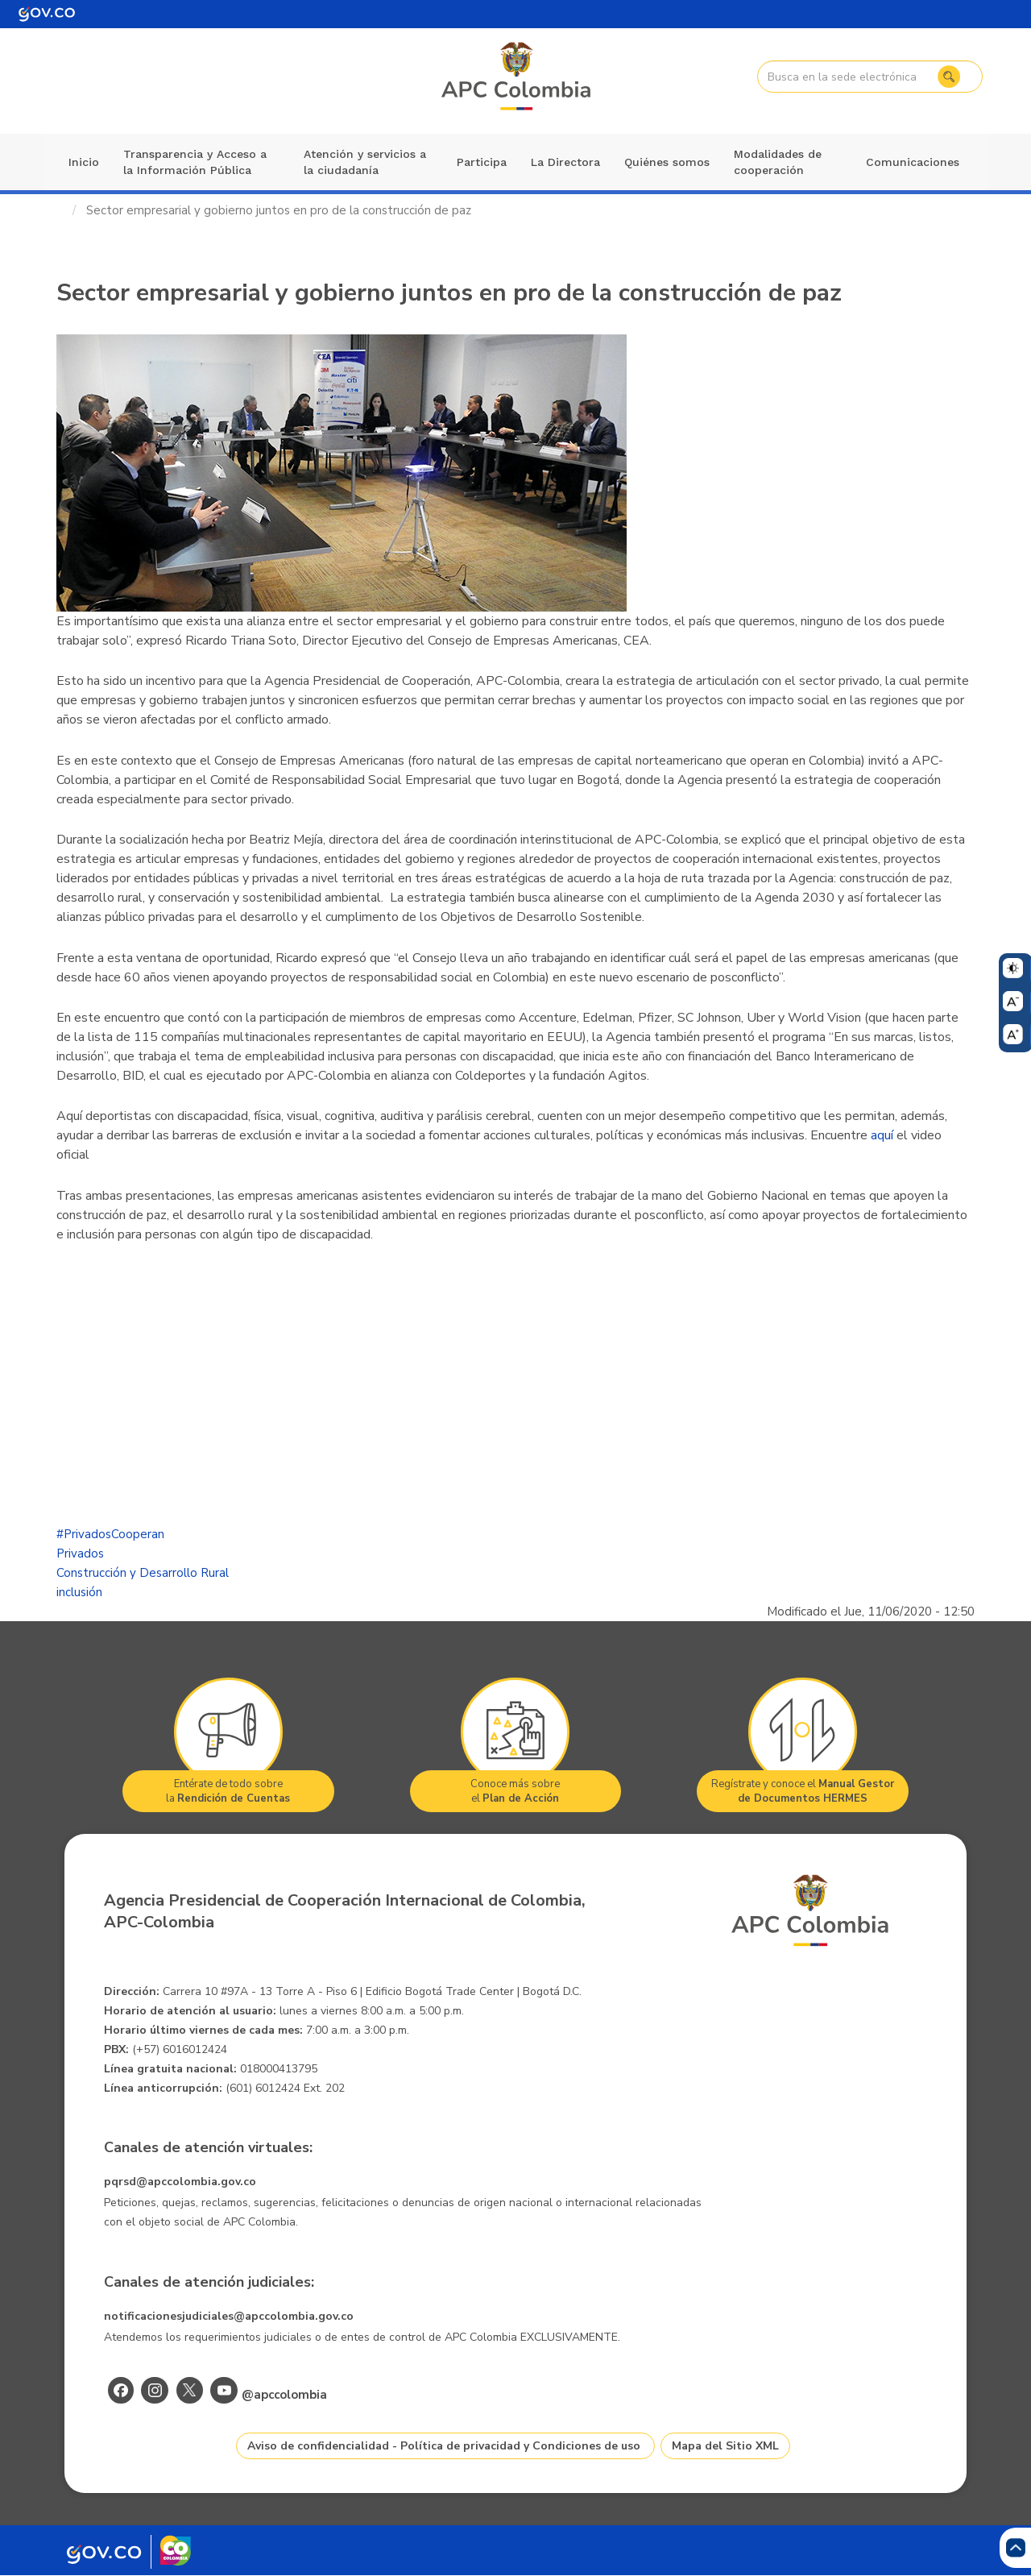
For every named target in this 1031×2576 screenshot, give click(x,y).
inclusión (79, 1592)
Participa (482, 162)
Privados (80, 1553)
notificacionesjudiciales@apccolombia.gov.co (229, 2316)
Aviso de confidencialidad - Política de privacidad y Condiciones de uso (443, 2446)
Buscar (948, 76)
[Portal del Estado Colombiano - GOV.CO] (47, 14)
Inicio (83, 162)
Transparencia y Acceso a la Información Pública (195, 161)
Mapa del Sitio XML (725, 2446)
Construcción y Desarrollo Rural (142, 1573)
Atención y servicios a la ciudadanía (365, 161)
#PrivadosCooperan (110, 1534)
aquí (882, 1135)
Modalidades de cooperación (778, 161)
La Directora (565, 162)
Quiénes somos (667, 162)
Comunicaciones (912, 162)
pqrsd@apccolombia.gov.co (180, 2181)
